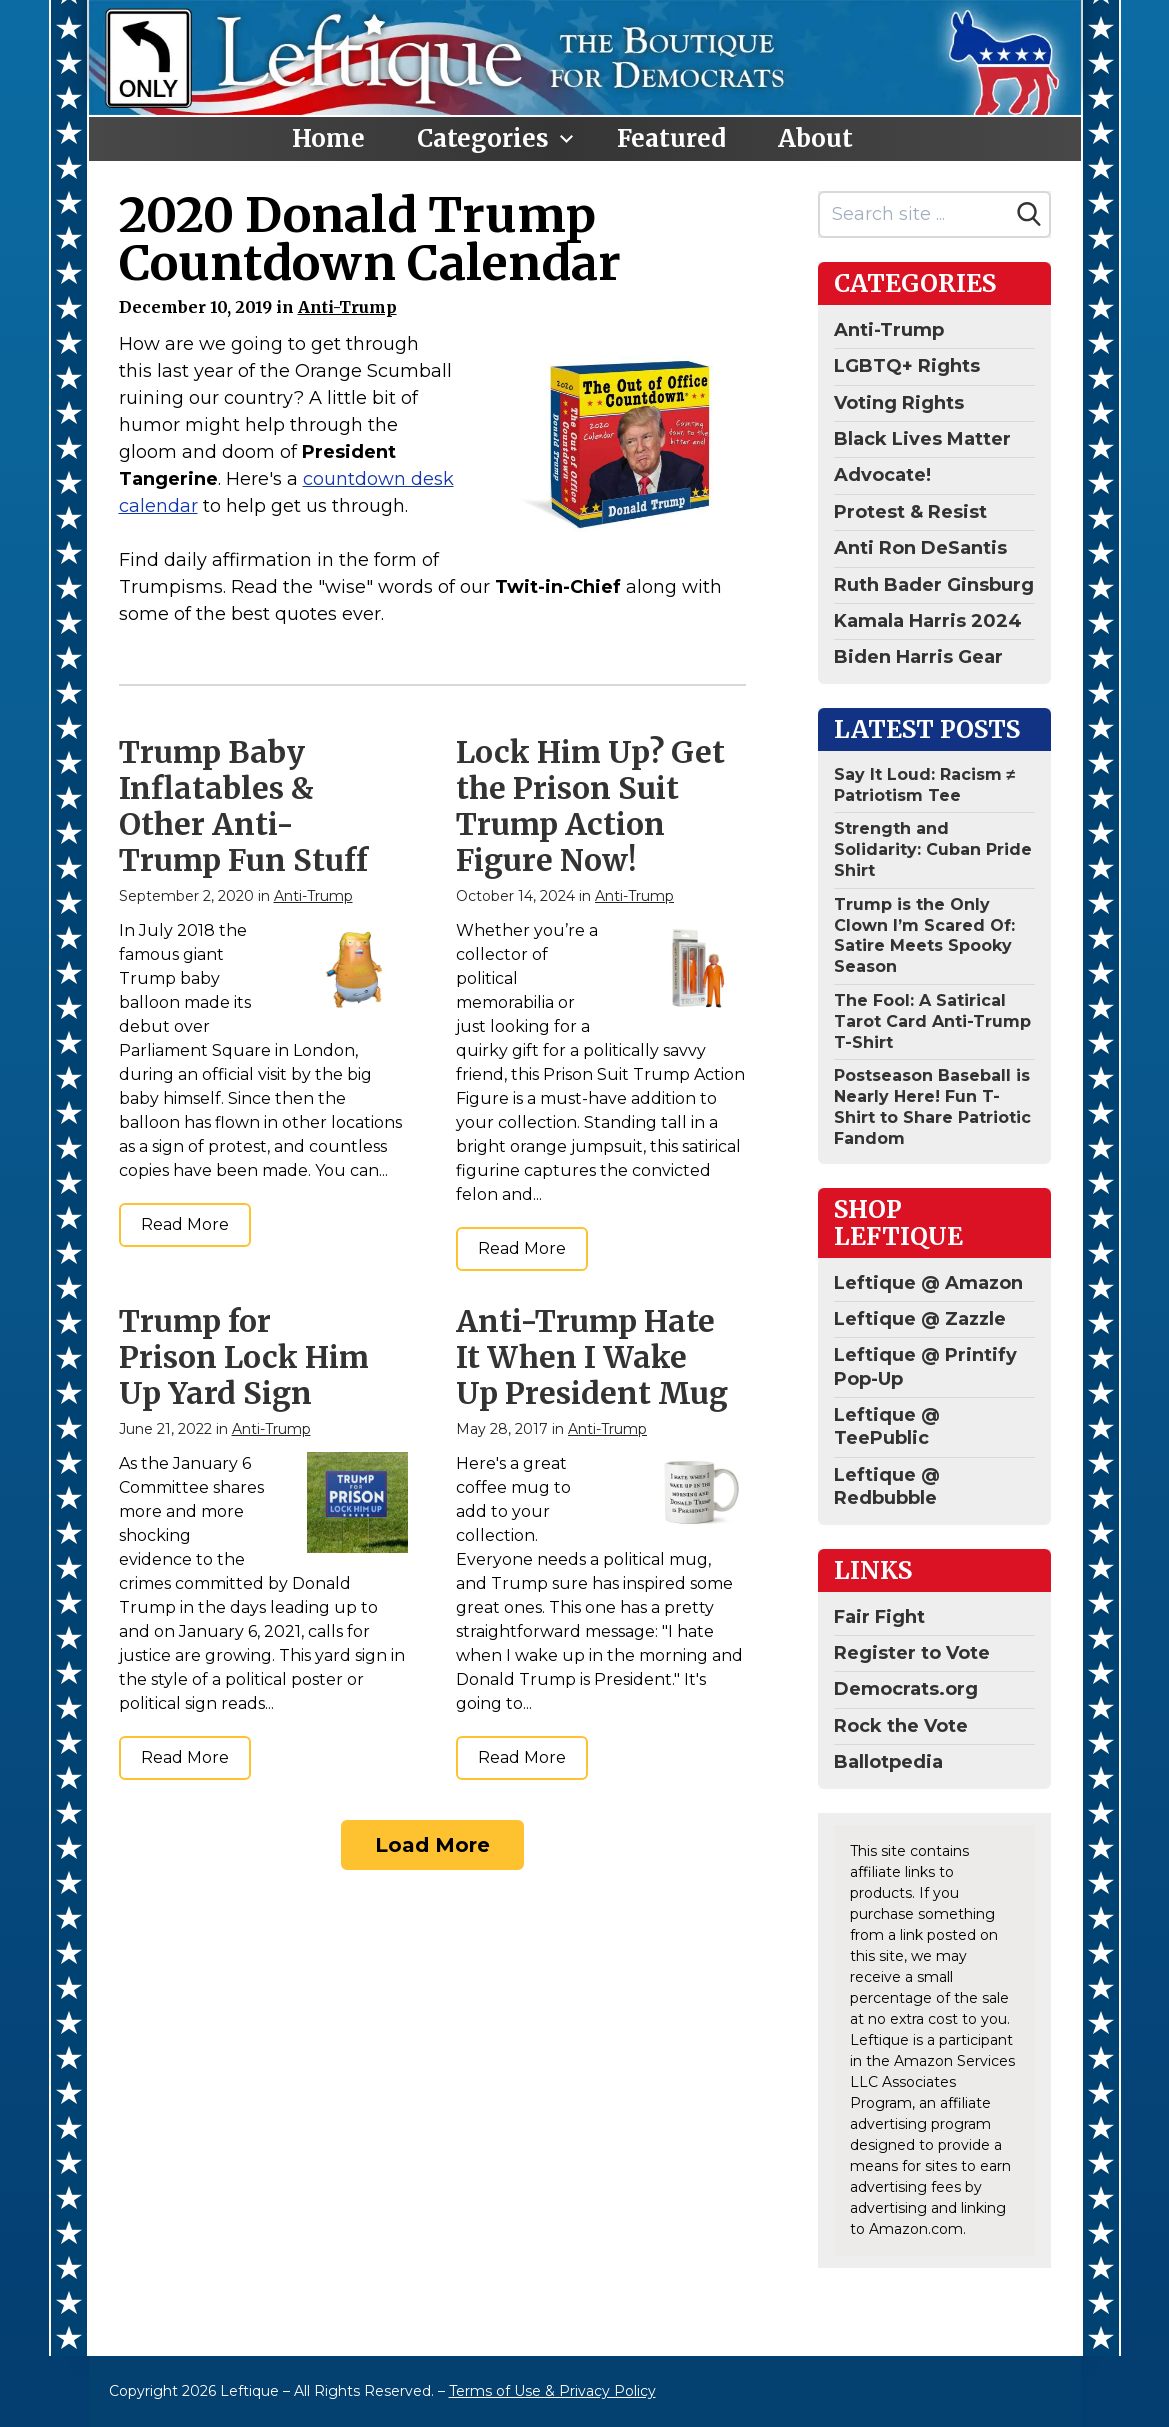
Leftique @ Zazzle (920, 1319)
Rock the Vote (901, 1726)
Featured (671, 138)
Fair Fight (879, 1617)
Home (328, 138)
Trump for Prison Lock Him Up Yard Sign (244, 1357)
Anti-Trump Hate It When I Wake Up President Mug (592, 1357)
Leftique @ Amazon (928, 1283)
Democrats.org (906, 1689)
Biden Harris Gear (918, 657)
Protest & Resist (910, 512)
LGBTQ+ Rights (907, 366)
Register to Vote (912, 1653)
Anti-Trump (347, 307)
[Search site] (914, 214)
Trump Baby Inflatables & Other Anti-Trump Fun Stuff (243, 806)
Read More (185, 1224)
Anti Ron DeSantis (920, 548)
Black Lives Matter (922, 439)
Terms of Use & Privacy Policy (552, 2391)
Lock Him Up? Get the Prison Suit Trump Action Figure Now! (590, 806)
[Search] (1029, 214)
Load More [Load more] (432, 1845)
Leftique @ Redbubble (887, 1486)
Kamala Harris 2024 (928, 621)
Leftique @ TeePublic (887, 1426)
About (815, 138)
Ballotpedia (888, 1762)
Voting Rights (899, 403)
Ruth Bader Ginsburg (934, 585)
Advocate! (882, 475)
